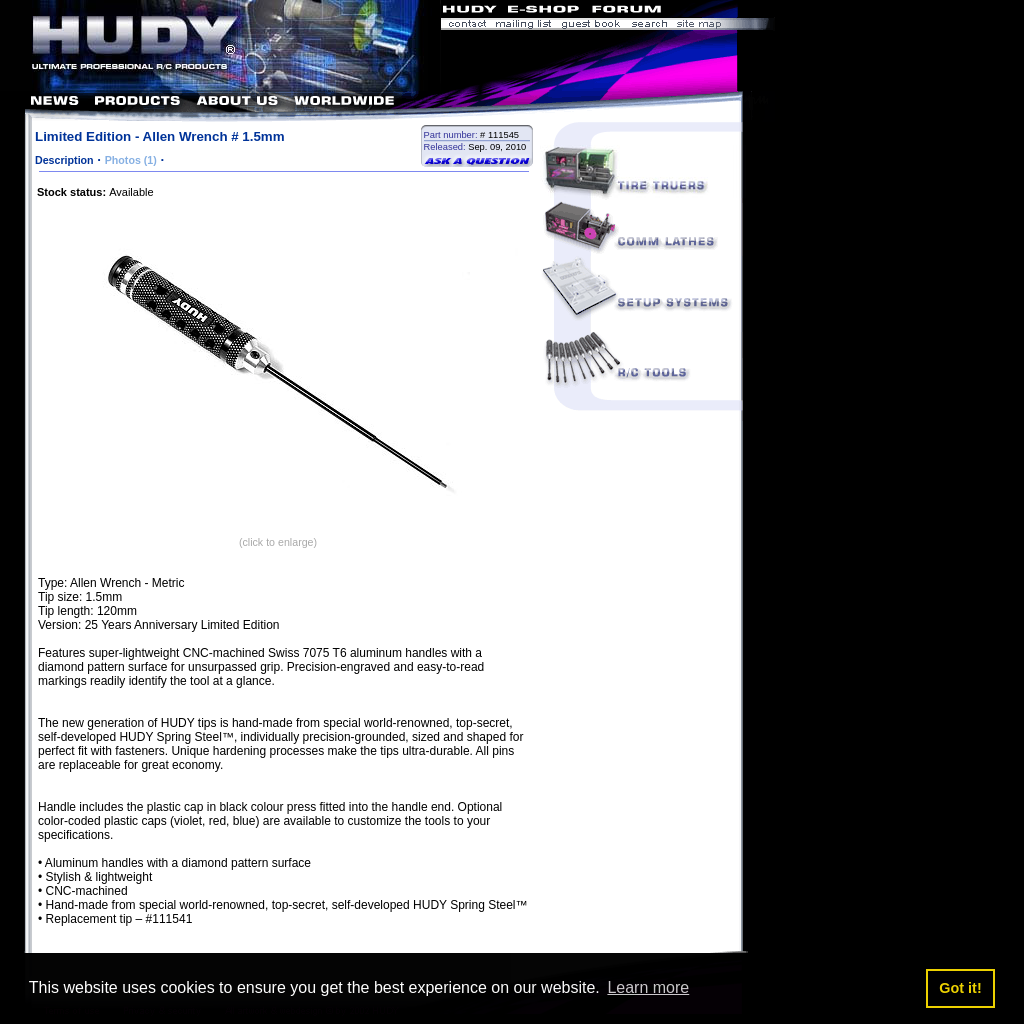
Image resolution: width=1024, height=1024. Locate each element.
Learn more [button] (648, 987)
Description (64, 160)
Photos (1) (131, 160)
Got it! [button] (960, 988)
